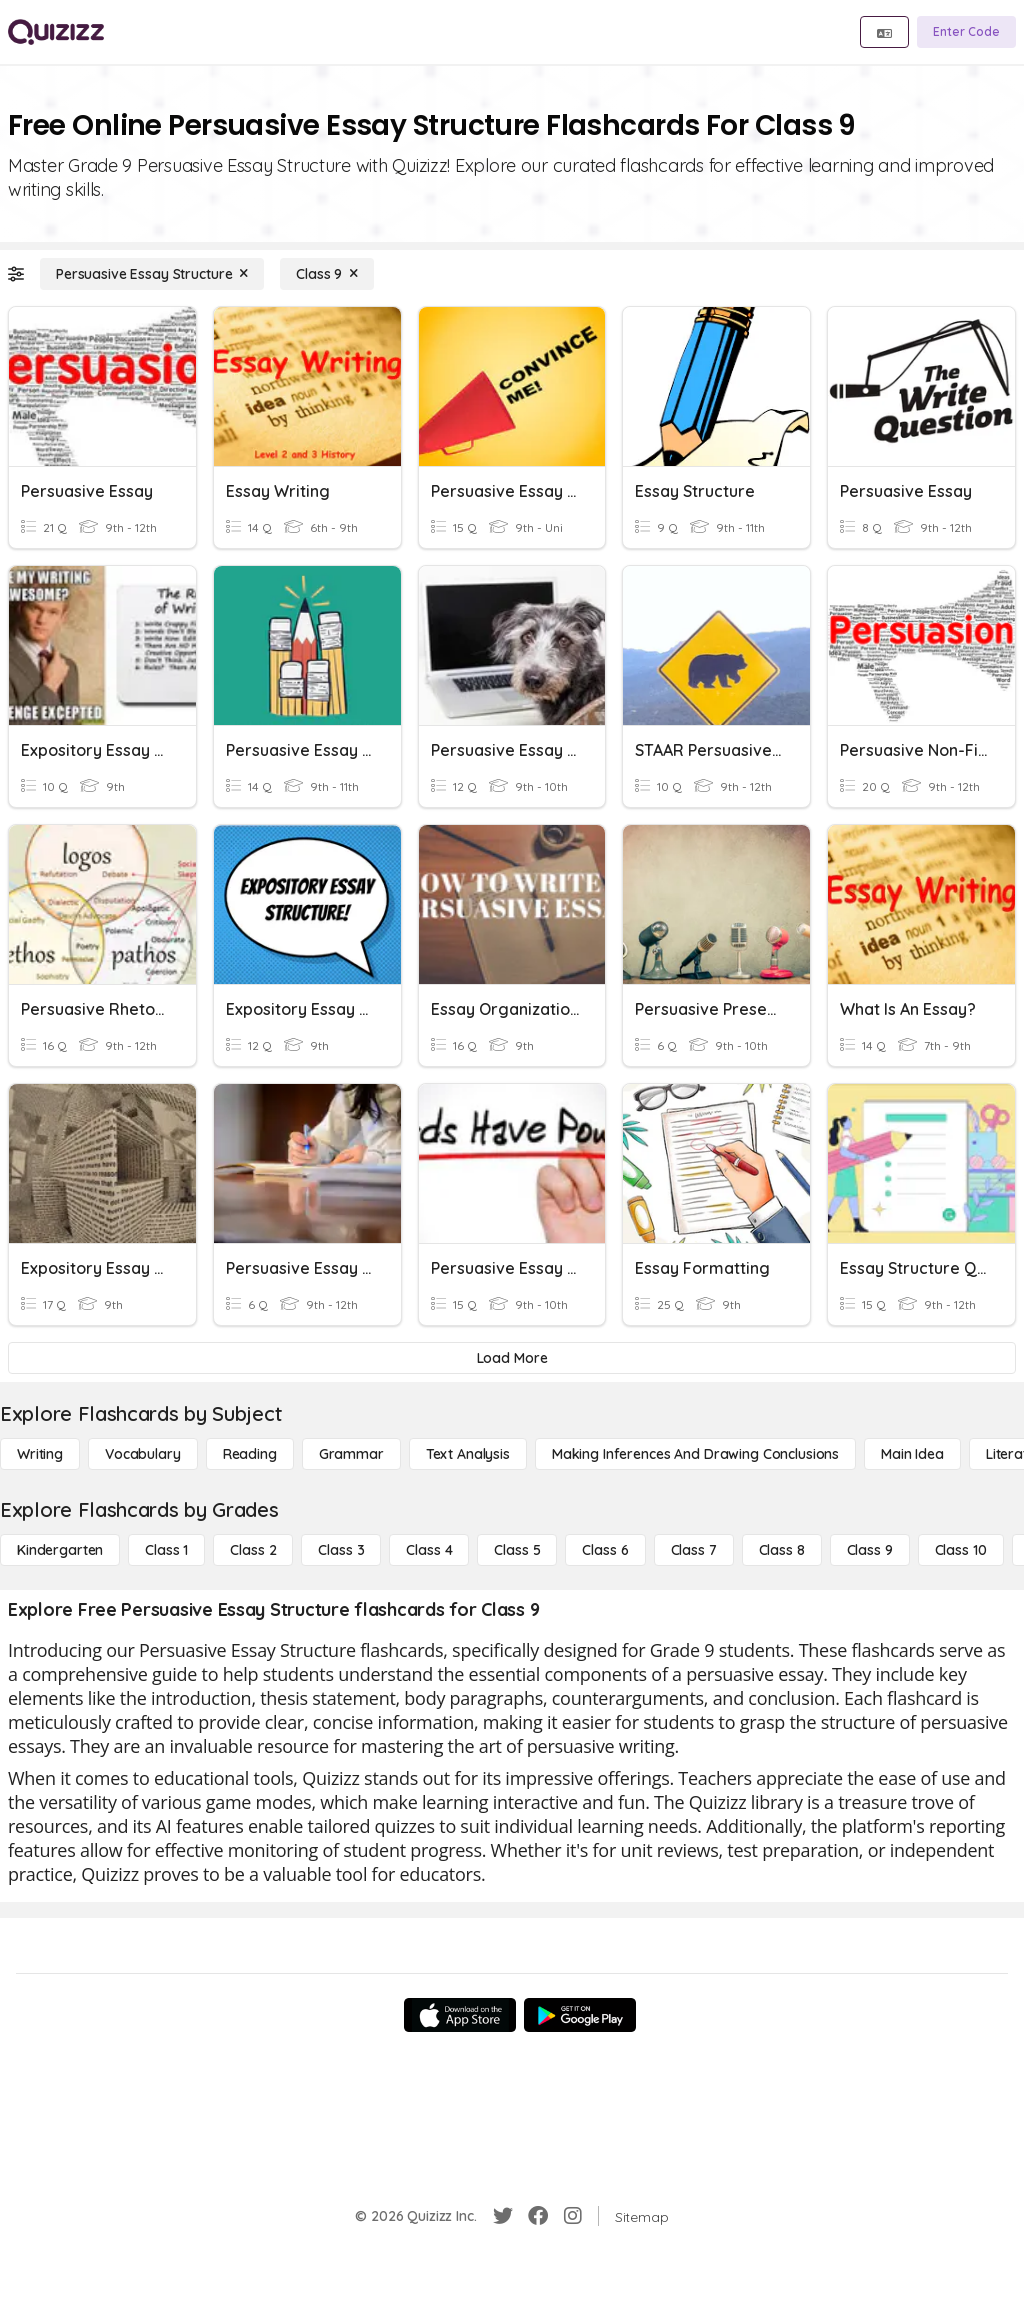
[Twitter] (503, 2216)
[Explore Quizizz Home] (56, 32)
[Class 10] (961, 1550)
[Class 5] (517, 1550)
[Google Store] (580, 2015)
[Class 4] (429, 1550)
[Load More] (512, 1358)
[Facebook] (538, 2216)
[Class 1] (166, 1550)
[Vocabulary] (143, 1454)
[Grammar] (351, 1454)
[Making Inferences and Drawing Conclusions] (695, 1454)
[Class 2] (253, 1550)
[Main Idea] (912, 1454)
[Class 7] (694, 1550)
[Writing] (40, 1454)
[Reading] (250, 1454)
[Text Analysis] (468, 1454)
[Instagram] (573, 2216)
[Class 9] (327, 274)
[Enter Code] (966, 32)
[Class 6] (605, 1550)
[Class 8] (782, 1550)
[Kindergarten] (60, 1550)
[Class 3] (341, 1550)
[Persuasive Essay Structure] (152, 274)
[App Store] (460, 2015)
